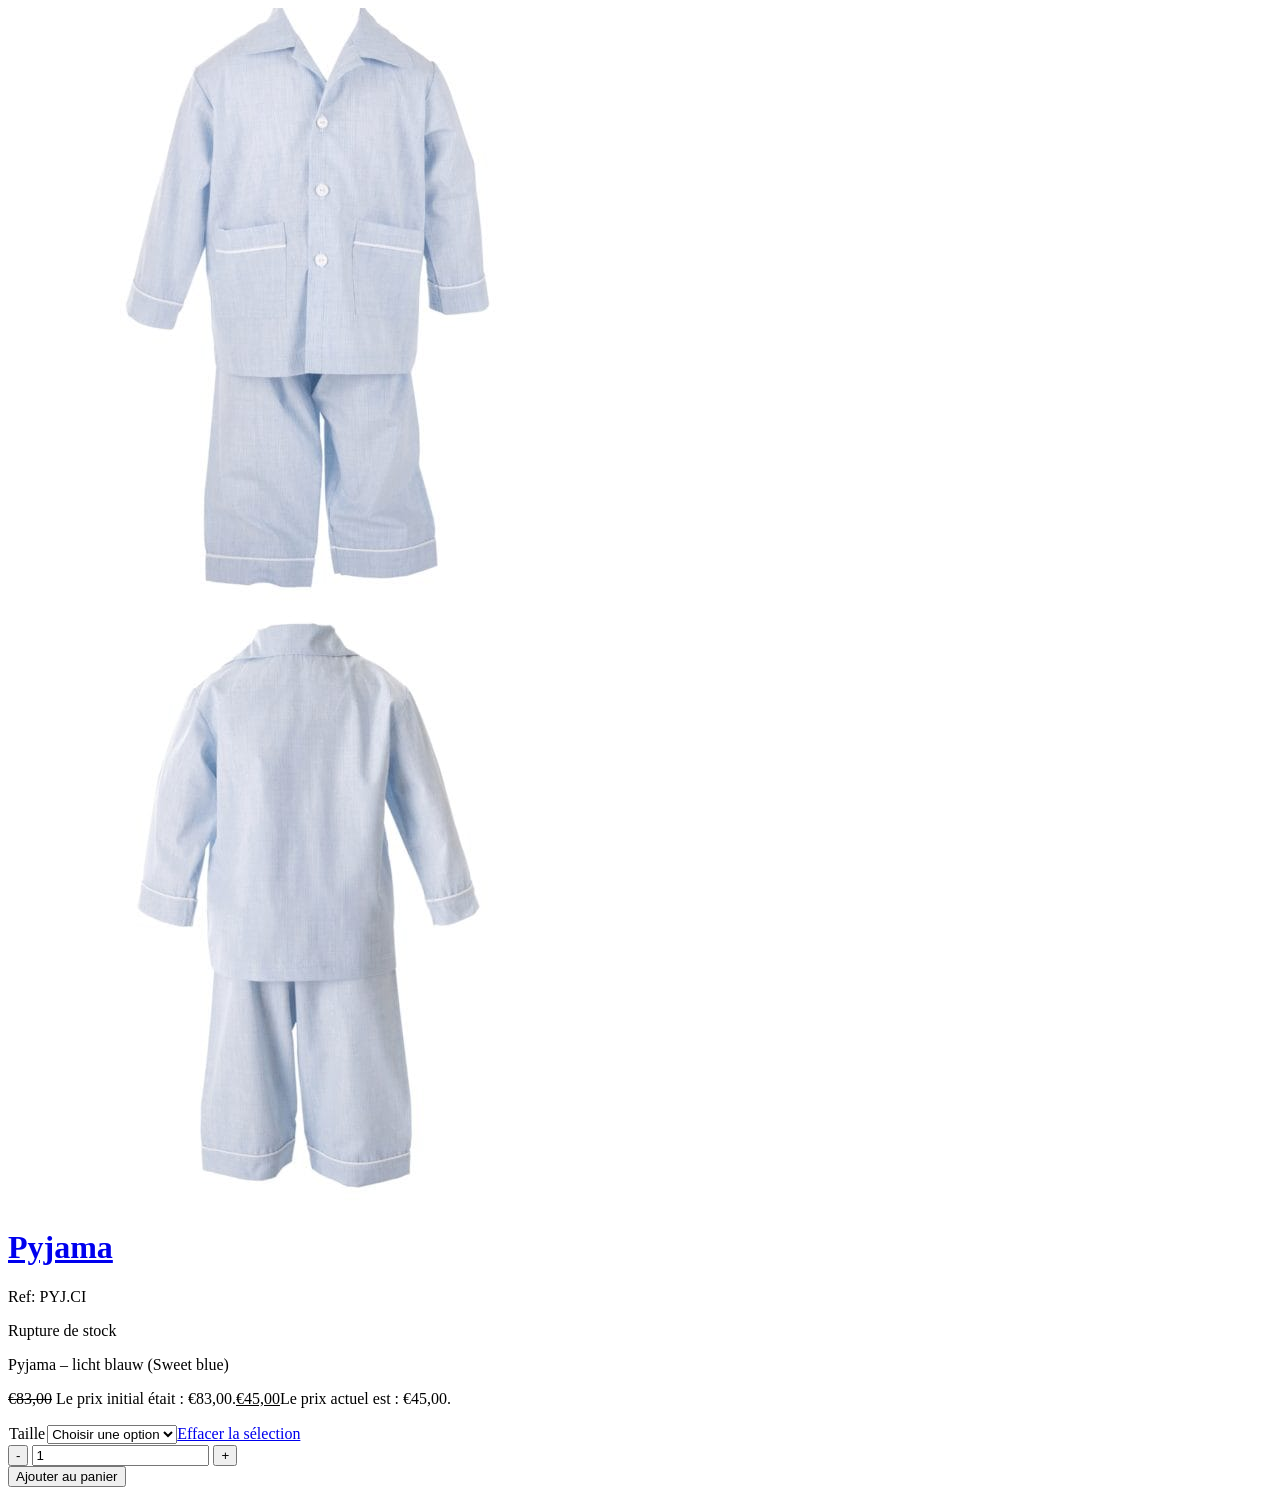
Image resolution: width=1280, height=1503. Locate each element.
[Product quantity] (120, 1455)
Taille (27, 1433)
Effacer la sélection (238, 1433)
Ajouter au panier (67, 1476)
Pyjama (60, 1247)
